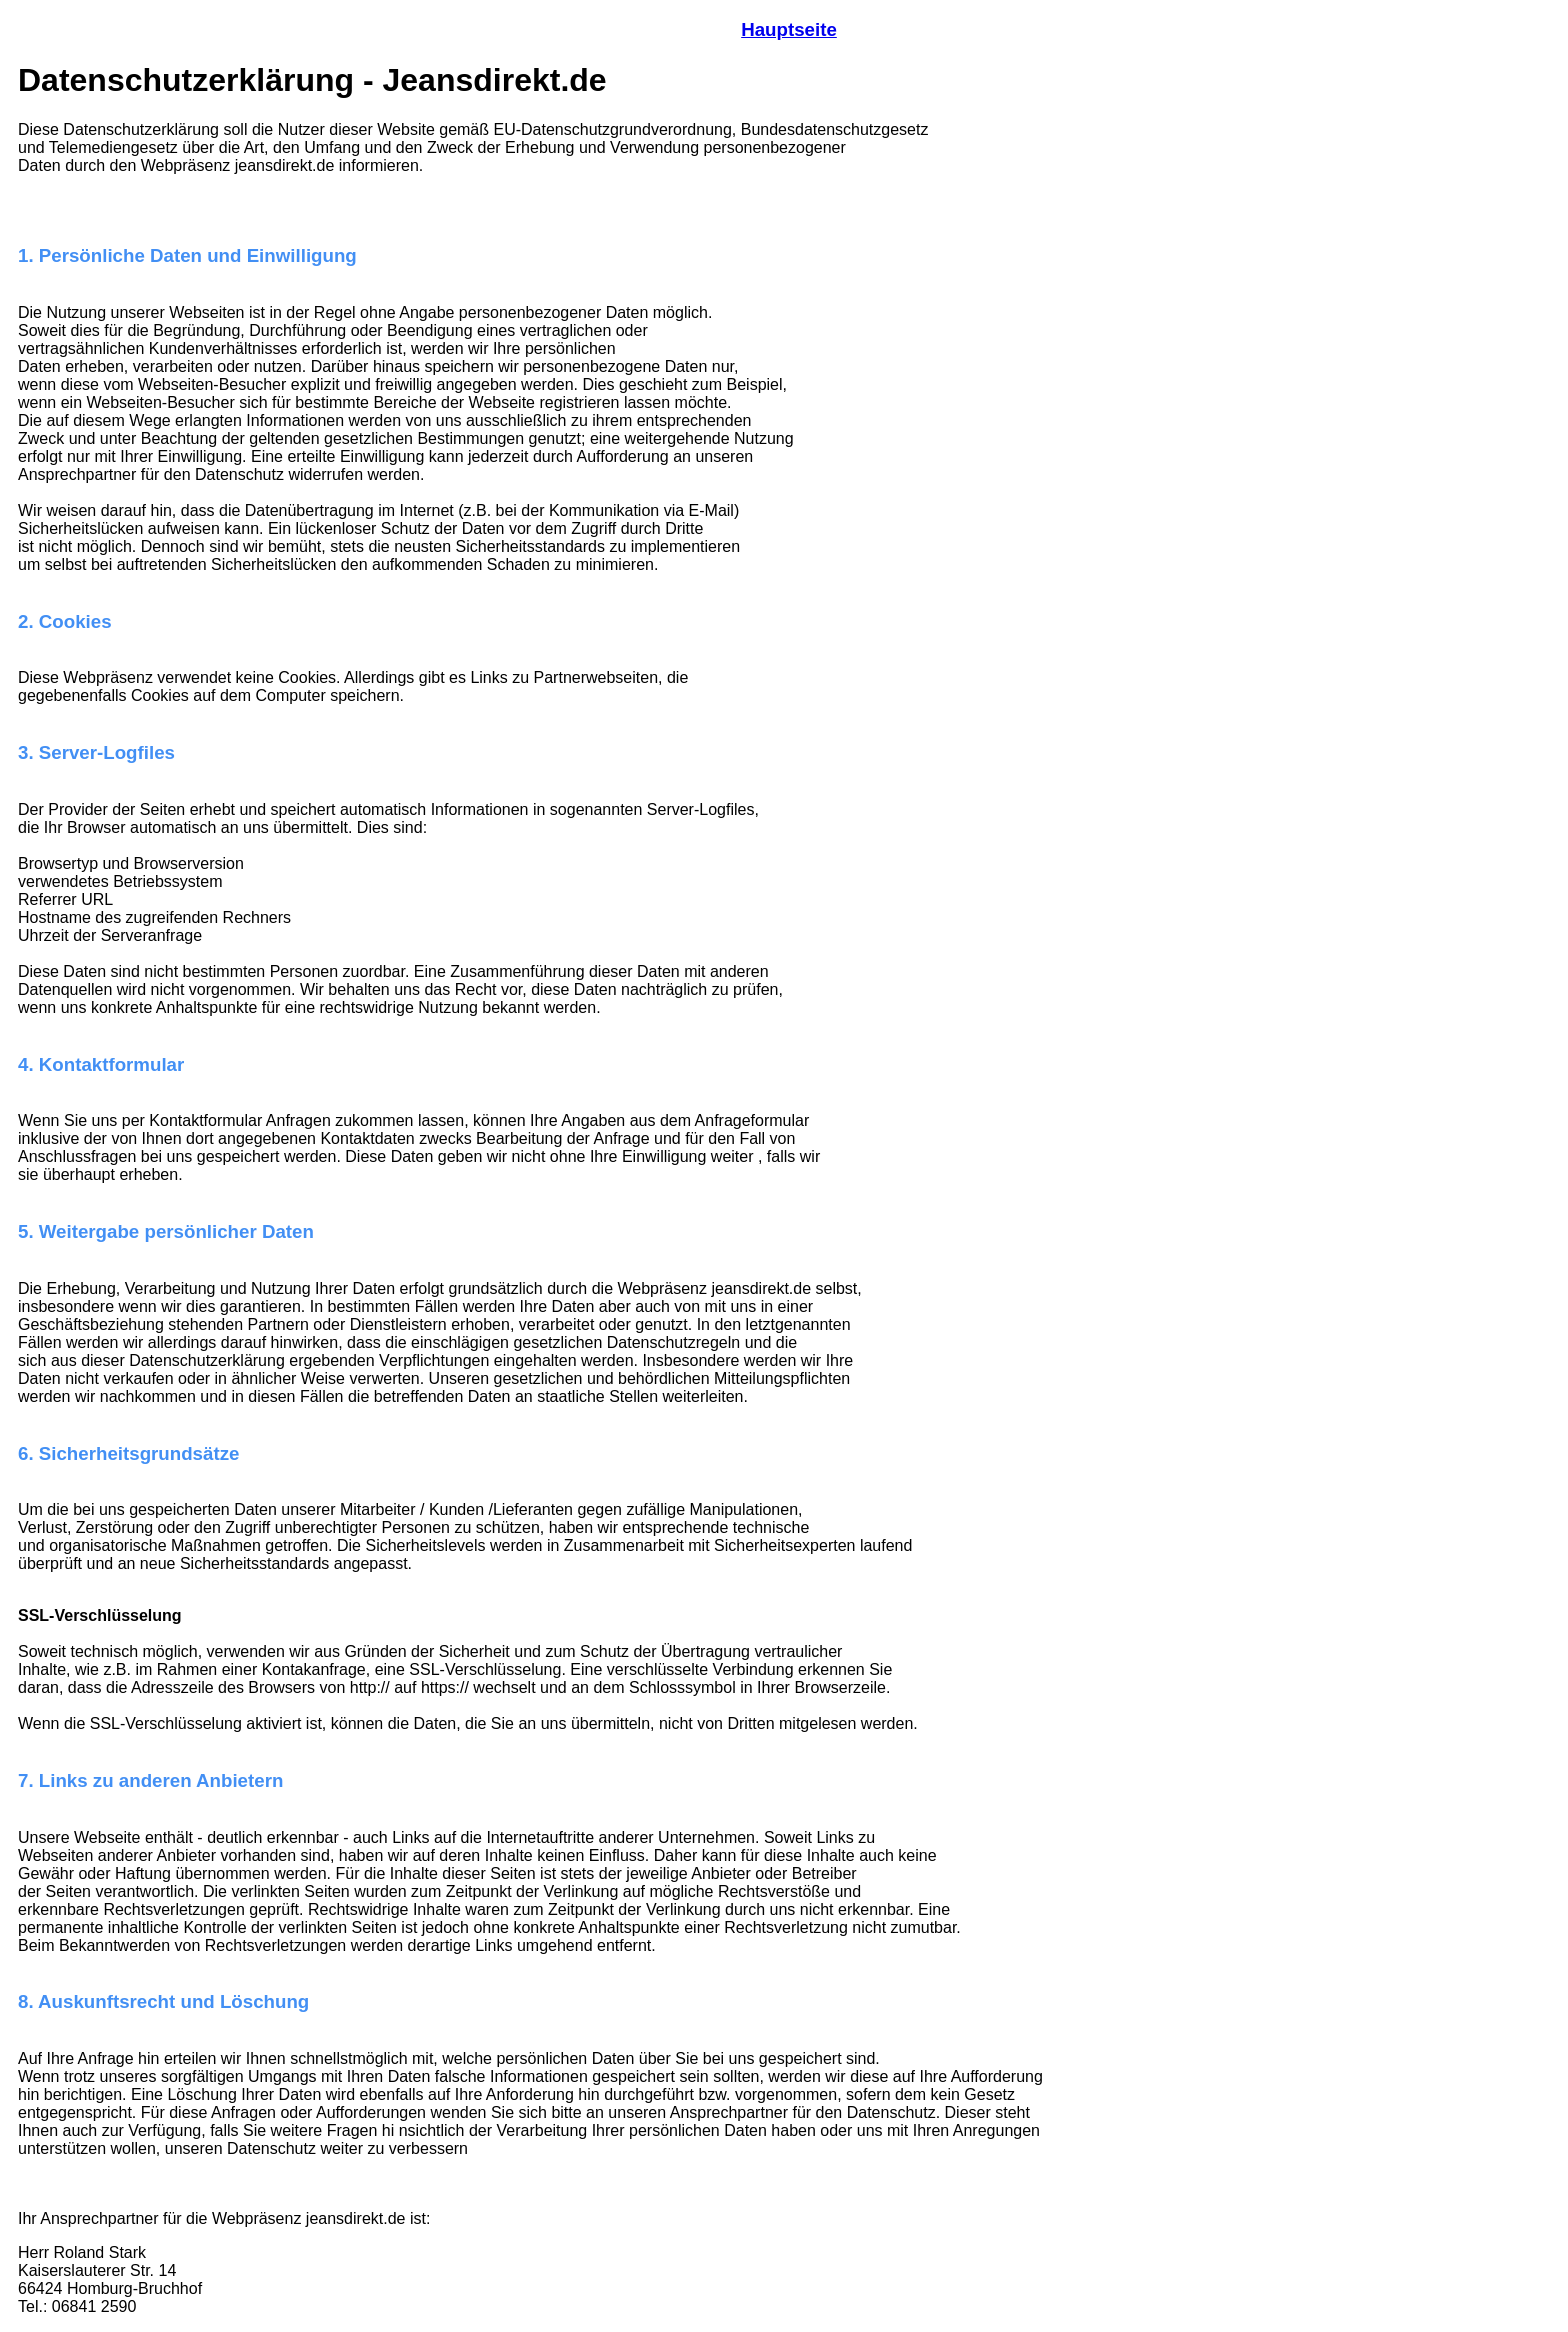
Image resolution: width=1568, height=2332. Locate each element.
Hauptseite (789, 29)
